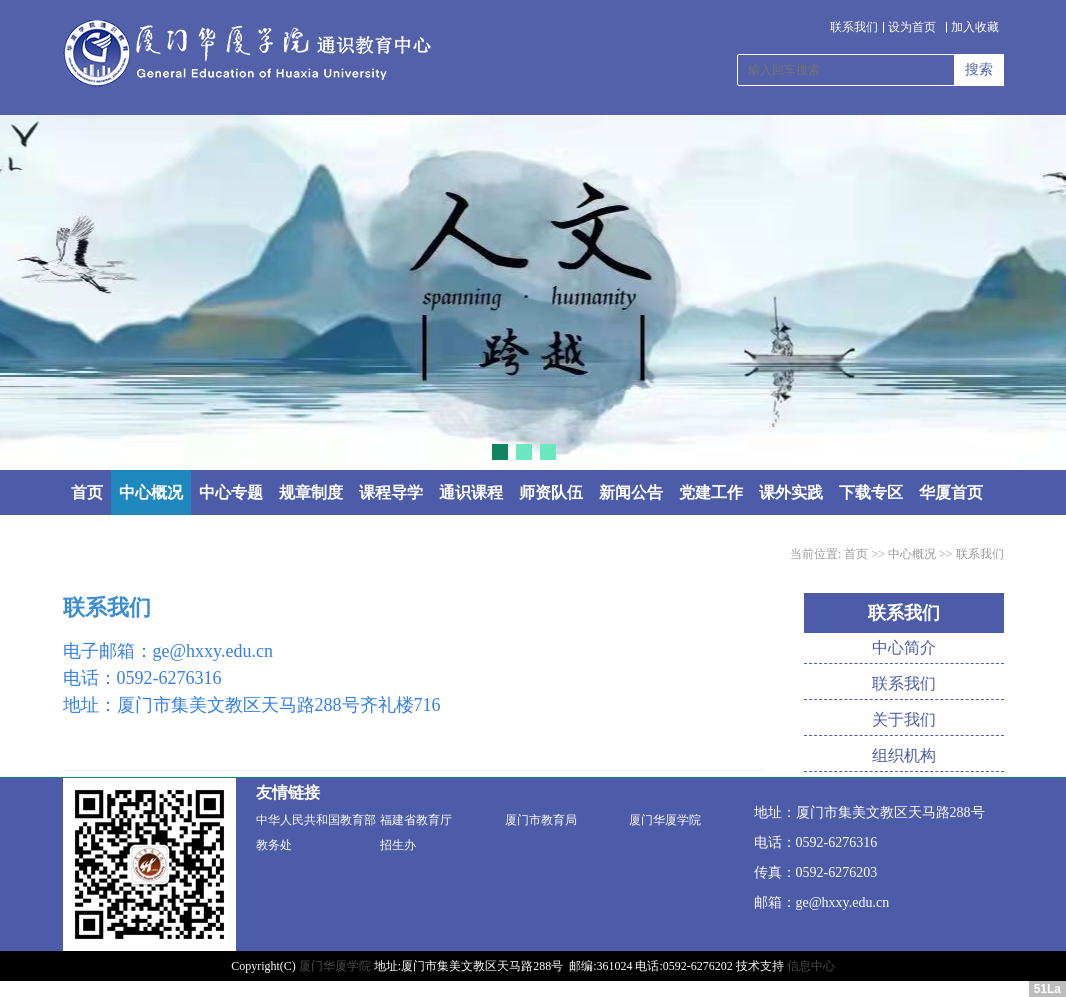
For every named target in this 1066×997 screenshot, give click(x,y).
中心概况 (151, 492)
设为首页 (912, 27)
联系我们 (854, 27)
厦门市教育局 (541, 820)
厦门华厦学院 (665, 820)
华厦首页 (951, 492)
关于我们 (904, 719)
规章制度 (311, 492)
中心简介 (904, 647)
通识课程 (471, 492)
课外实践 (791, 492)
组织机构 (904, 755)
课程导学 (391, 492)
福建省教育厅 (416, 820)
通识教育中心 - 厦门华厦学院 (247, 53)
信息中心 (811, 966)
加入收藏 (975, 27)
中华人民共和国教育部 (316, 820)
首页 (87, 492)
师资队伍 (551, 492)
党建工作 (711, 492)
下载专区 (871, 492)
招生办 (398, 845)
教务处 (274, 845)
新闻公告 (631, 492)
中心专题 (231, 492)
